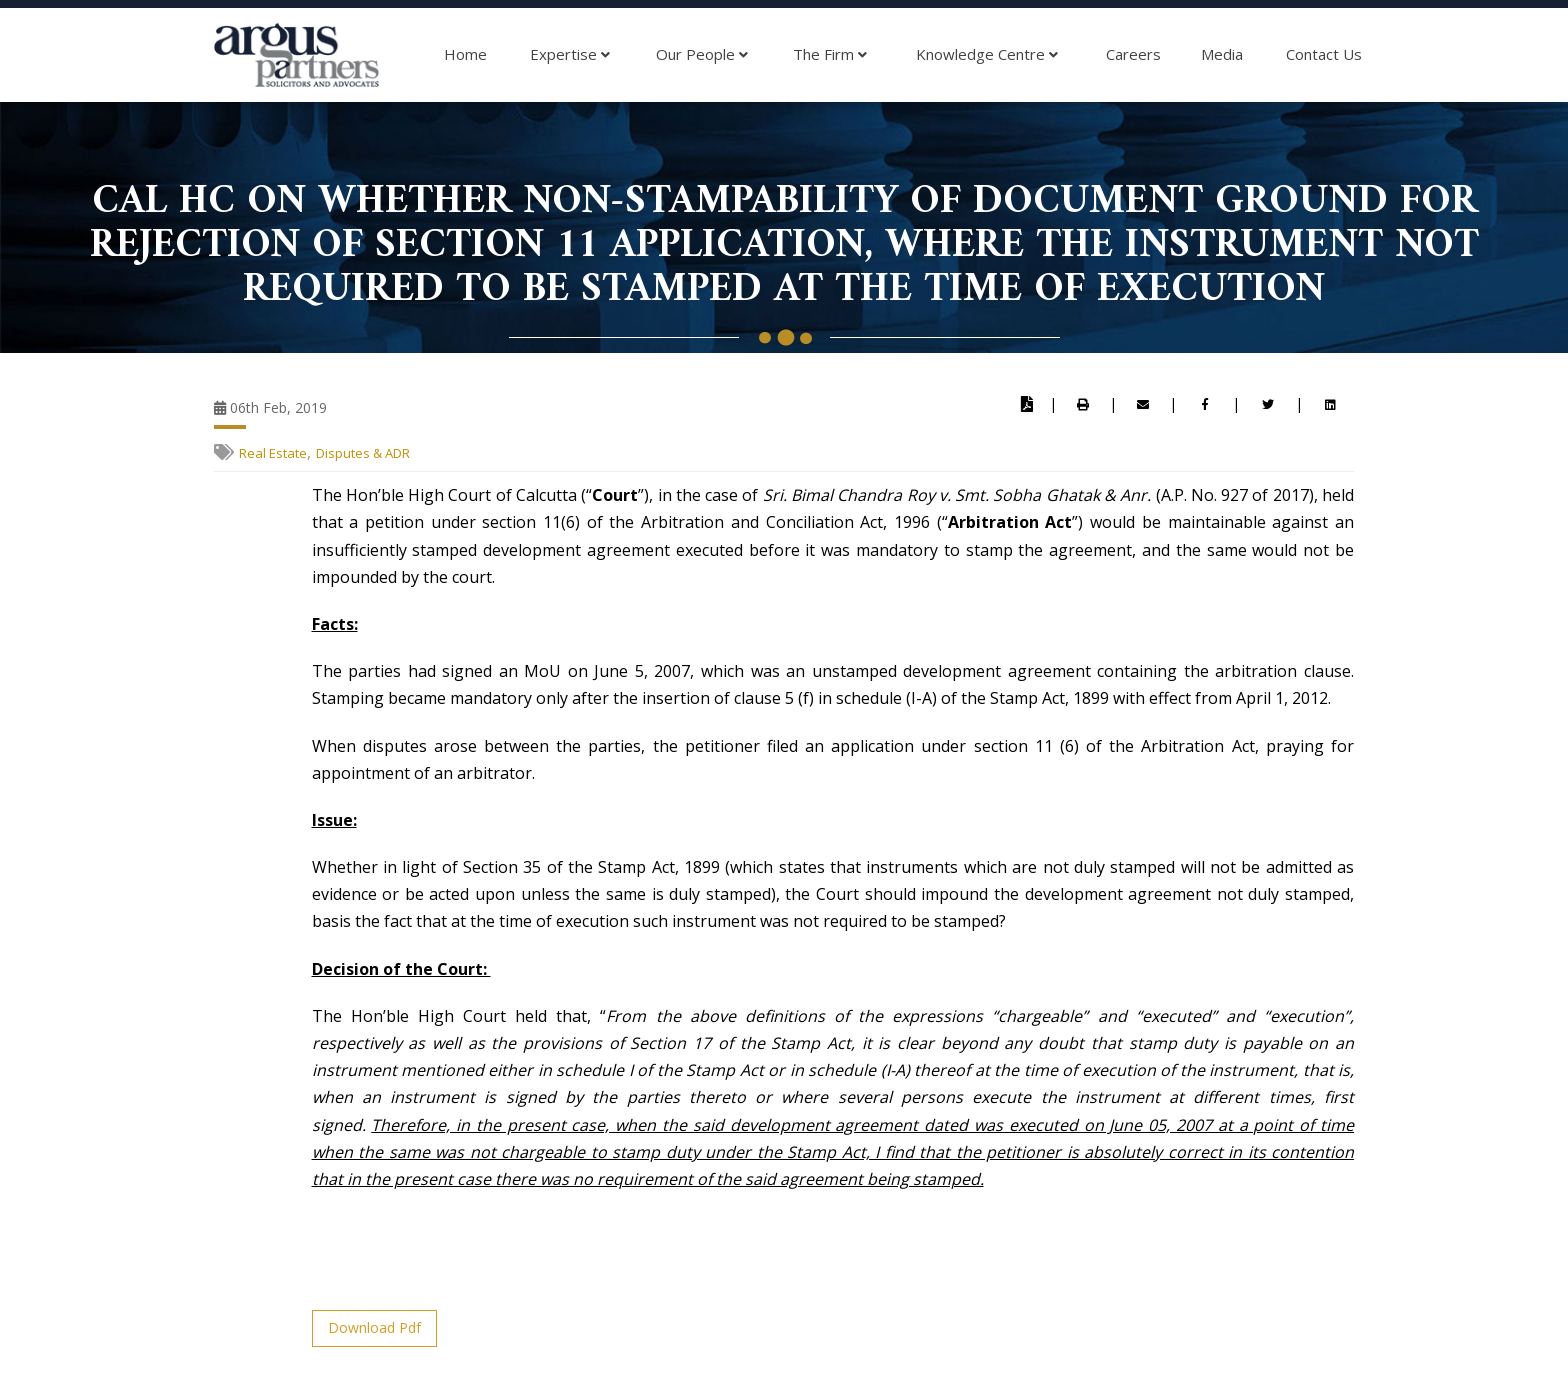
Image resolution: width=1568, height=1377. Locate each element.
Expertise (570, 55)
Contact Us (1324, 54)
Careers (1133, 54)
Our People (702, 55)
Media (1222, 54)
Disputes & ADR (363, 453)
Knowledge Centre (987, 55)
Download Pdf (374, 1327)
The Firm (830, 55)
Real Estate (273, 453)
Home (465, 54)
